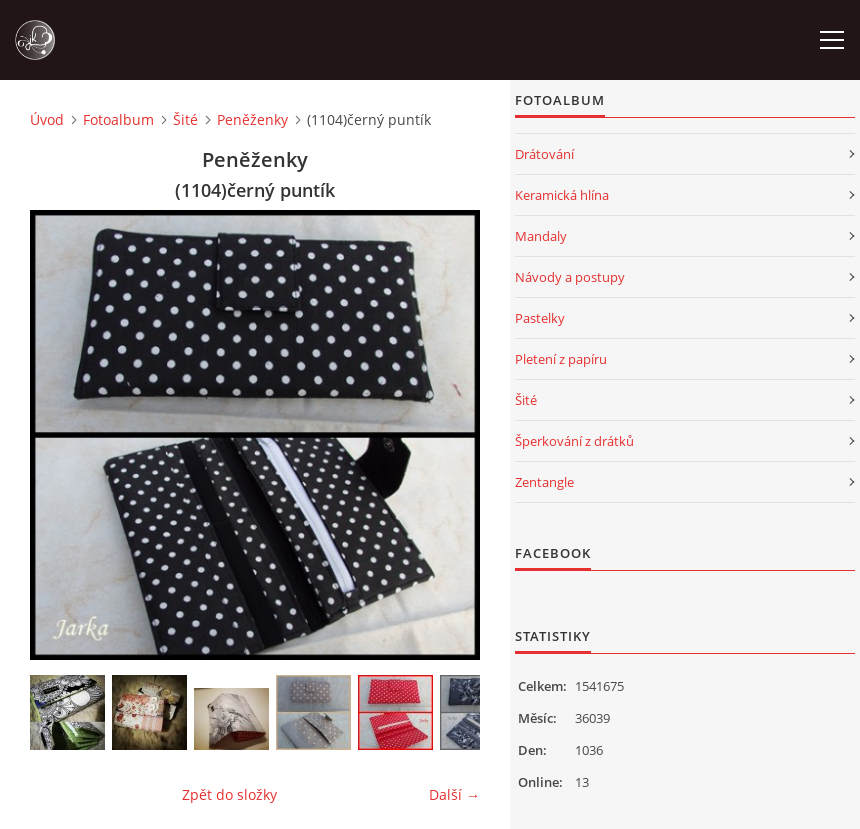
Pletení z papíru (561, 359)
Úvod (47, 119)
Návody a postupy (570, 277)
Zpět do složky (229, 794)
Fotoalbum (118, 119)
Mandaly (541, 236)
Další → (454, 794)
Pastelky (540, 318)
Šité (185, 119)
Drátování (544, 154)
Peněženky (252, 119)
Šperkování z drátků (574, 441)
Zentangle (544, 482)
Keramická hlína (562, 195)
